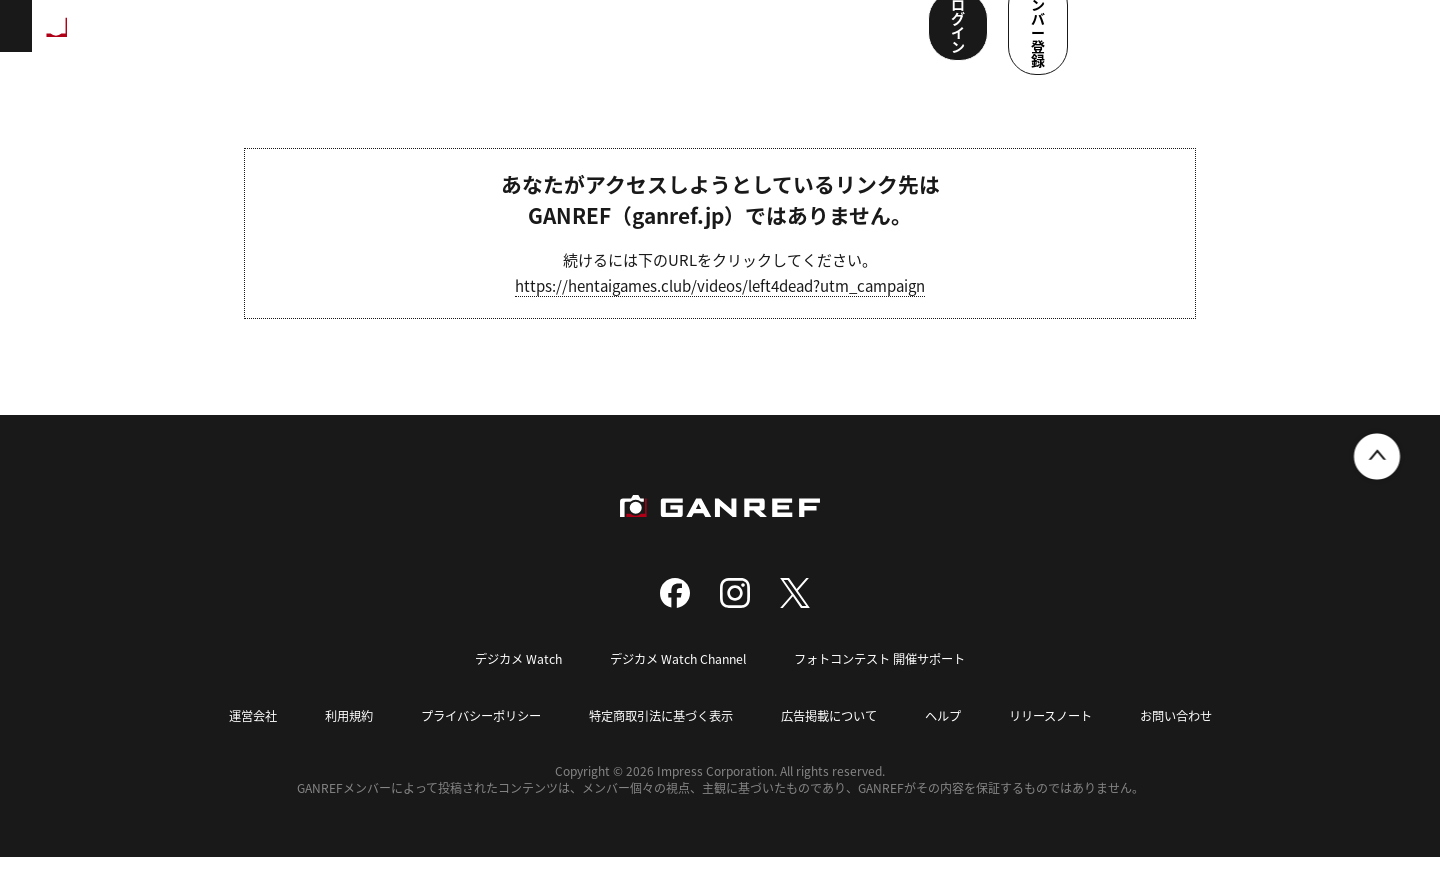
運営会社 (228, 740)
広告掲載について (836, 740)
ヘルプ (955, 740)
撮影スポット (443, 40)
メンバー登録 (1335, 38)
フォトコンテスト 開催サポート (887, 684)
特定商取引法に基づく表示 (658, 740)
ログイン (1199, 38)
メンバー (729, 40)
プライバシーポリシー (467, 740)
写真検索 (543, 40)
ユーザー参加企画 (843, 40)
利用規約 (328, 740)
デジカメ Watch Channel (674, 684)
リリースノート (1068, 740)
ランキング (336, 40)
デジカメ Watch (506, 684)
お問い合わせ (1200, 740)
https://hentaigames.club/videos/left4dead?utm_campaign (720, 311)
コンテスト (636, 40)
